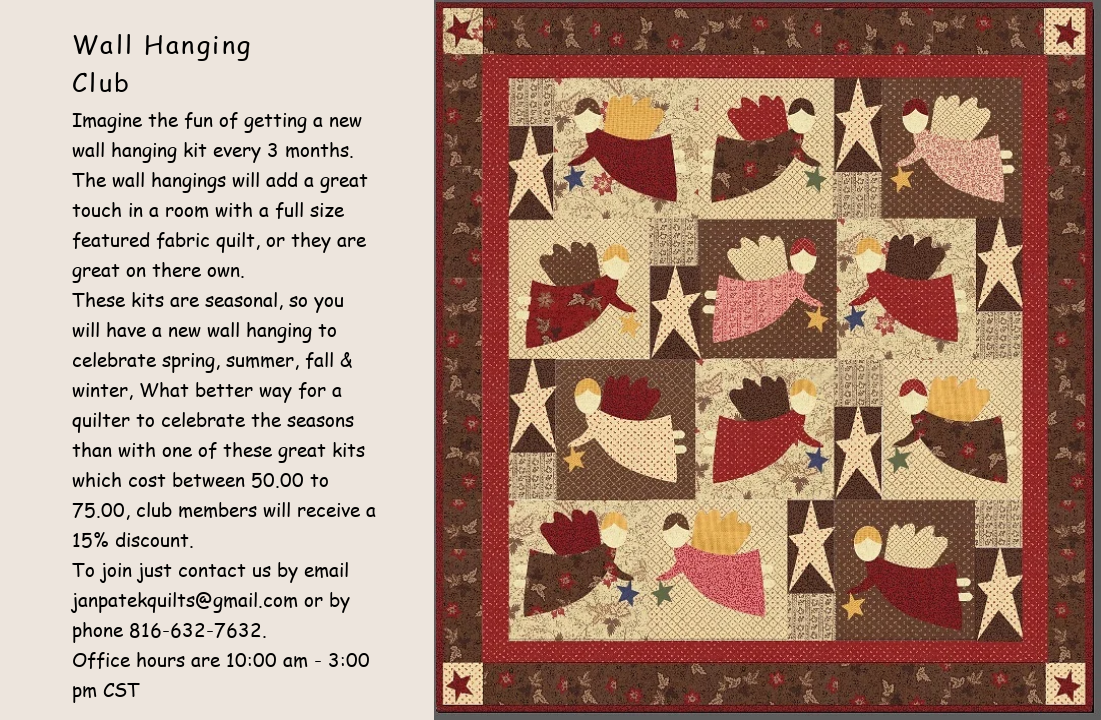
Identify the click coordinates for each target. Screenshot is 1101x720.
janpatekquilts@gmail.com (185, 600)
